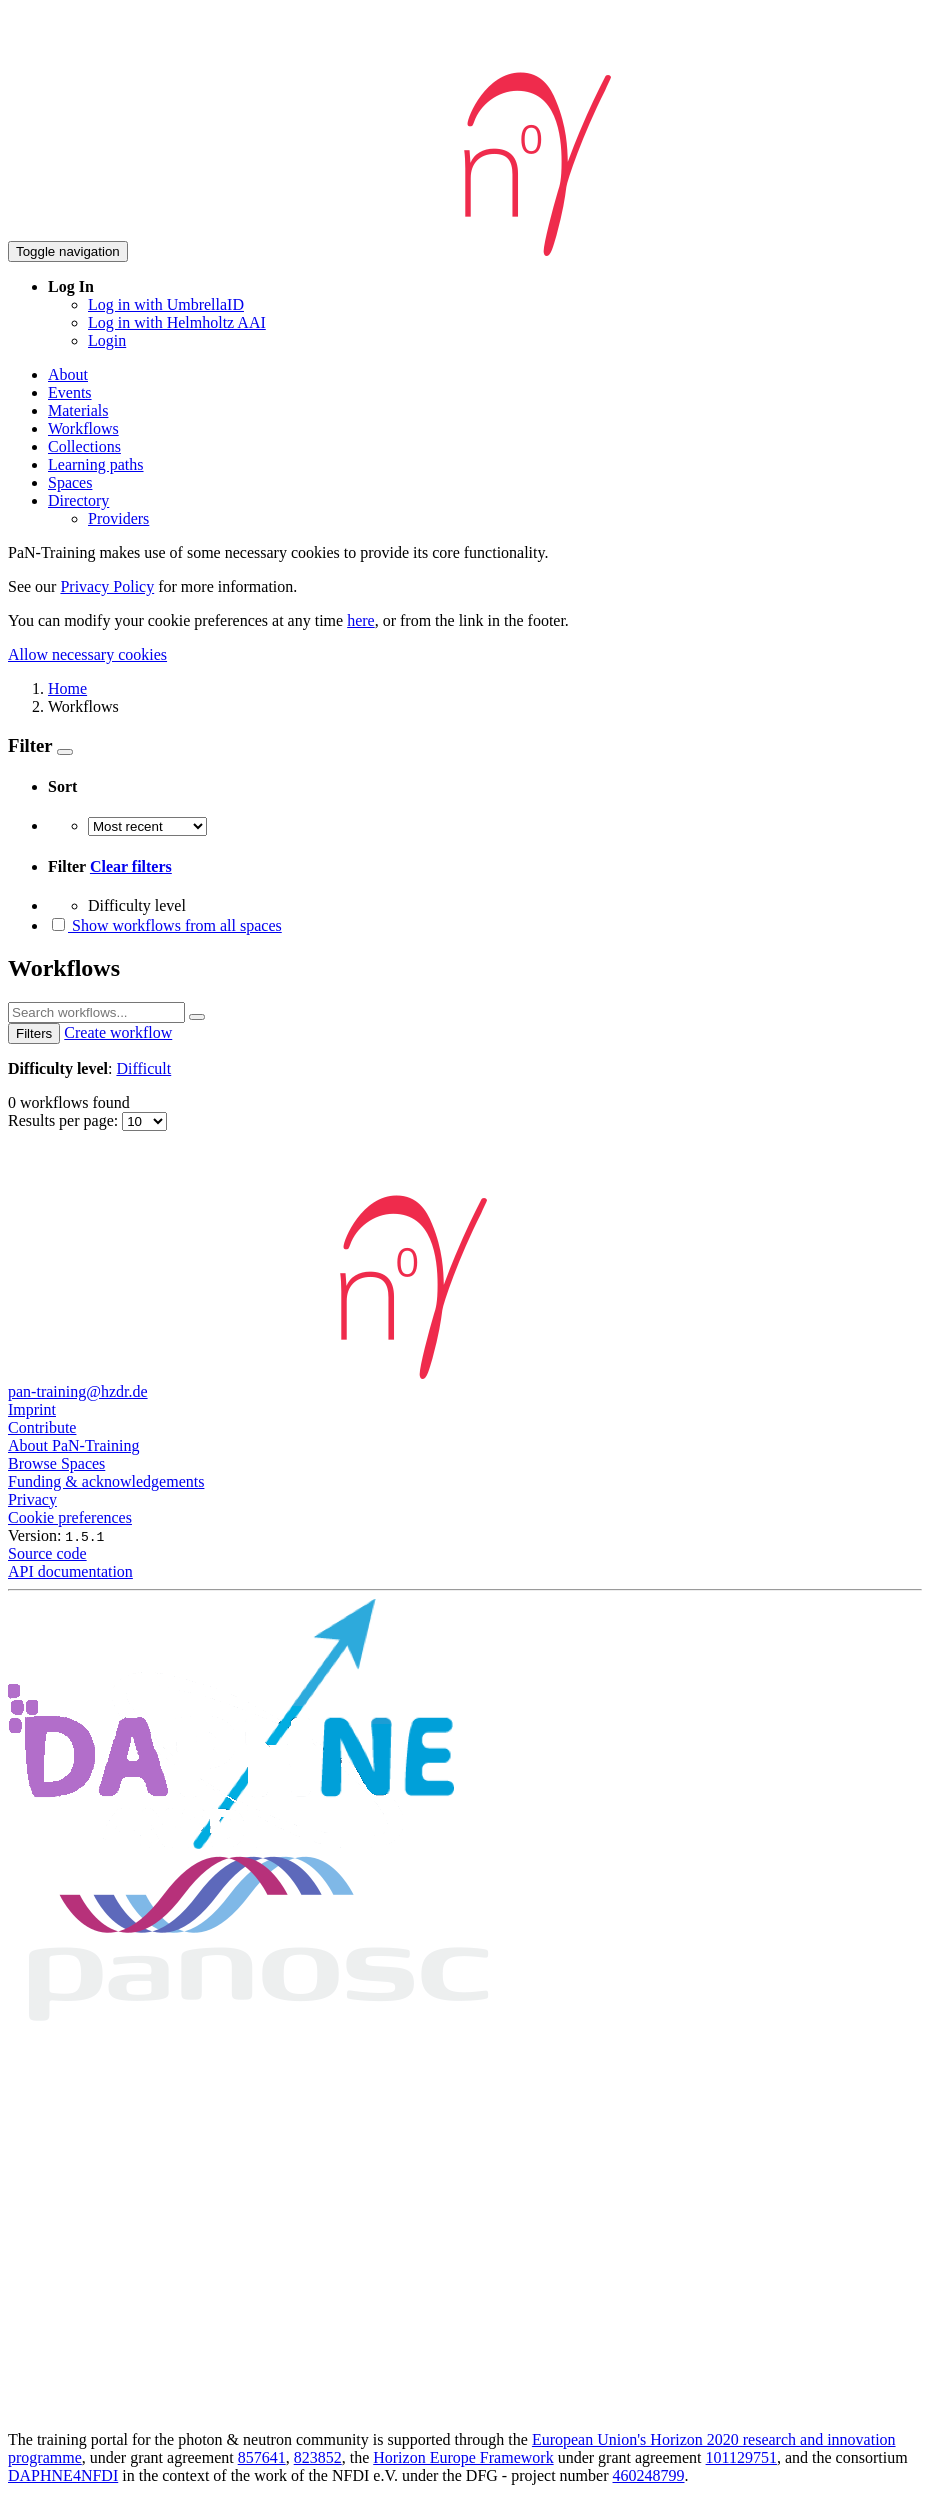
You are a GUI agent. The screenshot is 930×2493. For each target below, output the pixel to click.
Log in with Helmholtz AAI (177, 322)
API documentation (70, 1571)
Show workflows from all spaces (165, 925)
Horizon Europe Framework (463, 2457)
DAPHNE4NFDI (63, 2475)
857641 (262, 2457)
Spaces (70, 482)
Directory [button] (78, 500)
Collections (84, 446)
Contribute (42, 1427)
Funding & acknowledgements (106, 1481)
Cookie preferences (70, 1517)
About (68, 374)
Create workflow (118, 1032)
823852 (318, 2457)
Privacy (32, 1499)
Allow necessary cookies (87, 654)
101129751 (741, 2457)
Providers (118, 518)
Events (70, 392)
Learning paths (96, 464)
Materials (78, 410)
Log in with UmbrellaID (166, 304)
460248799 (649, 2475)
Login (107, 340)
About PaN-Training (73, 1445)
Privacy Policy (107, 586)
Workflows (83, 428)
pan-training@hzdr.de (78, 1391)
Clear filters (131, 866)
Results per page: (65, 1120)
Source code (47, 1553)
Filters (34, 1033)
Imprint (32, 1409)
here (361, 620)
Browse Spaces (56, 1463)
